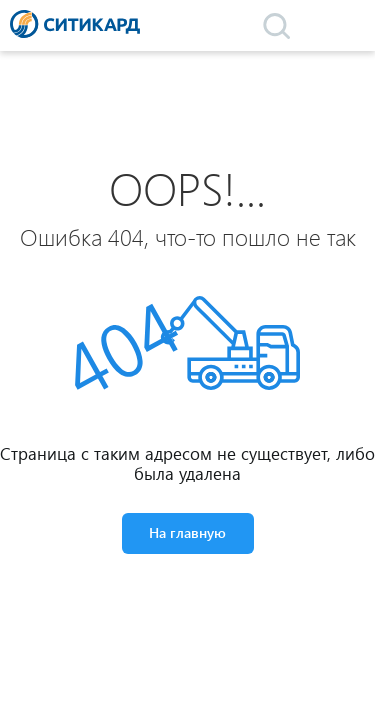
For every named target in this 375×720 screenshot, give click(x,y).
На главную (187, 532)
